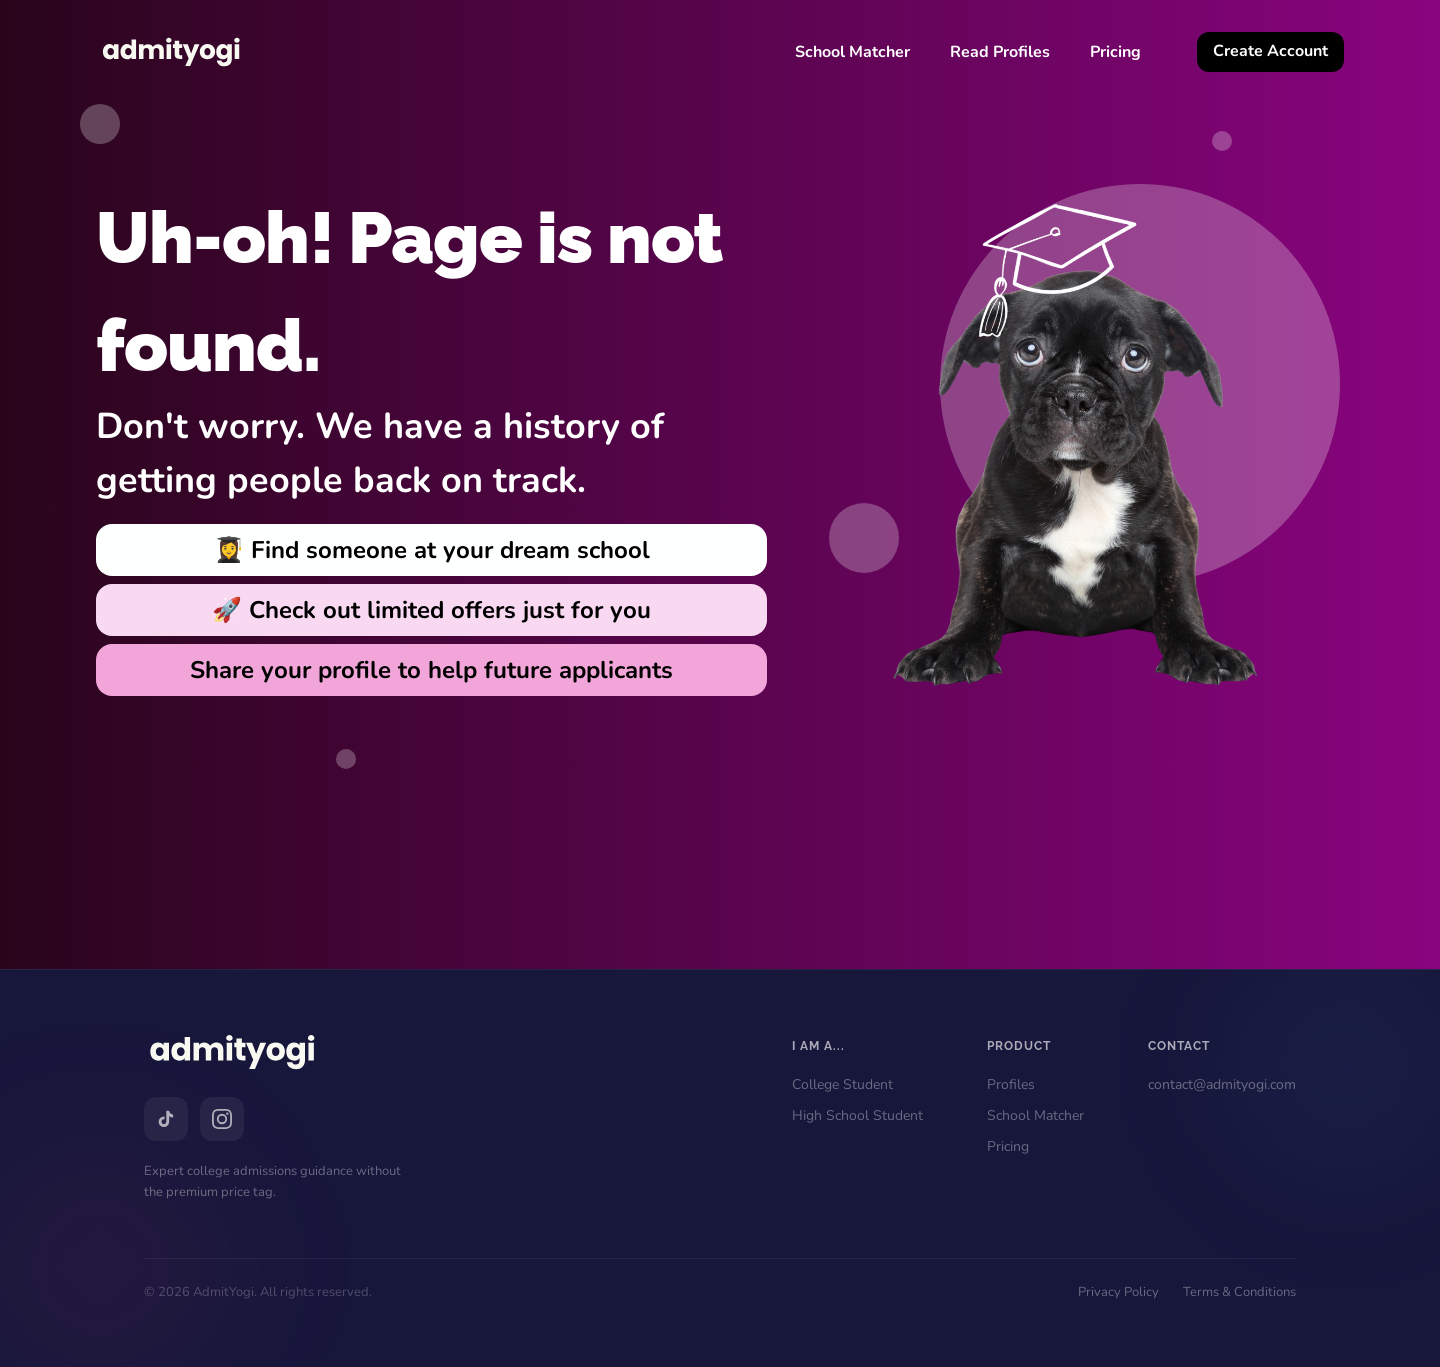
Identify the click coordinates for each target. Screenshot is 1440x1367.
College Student (842, 1084)
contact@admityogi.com (1222, 1084)
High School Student (857, 1115)
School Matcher (852, 52)
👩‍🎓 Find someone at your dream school (432, 550)
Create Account (1270, 51)
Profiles (1011, 1084)
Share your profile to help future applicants (431, 670)
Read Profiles (1000, 52)
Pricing (1115, 52)
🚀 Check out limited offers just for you (431, 610)
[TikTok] (166, 1119)
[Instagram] (222, 1119)
